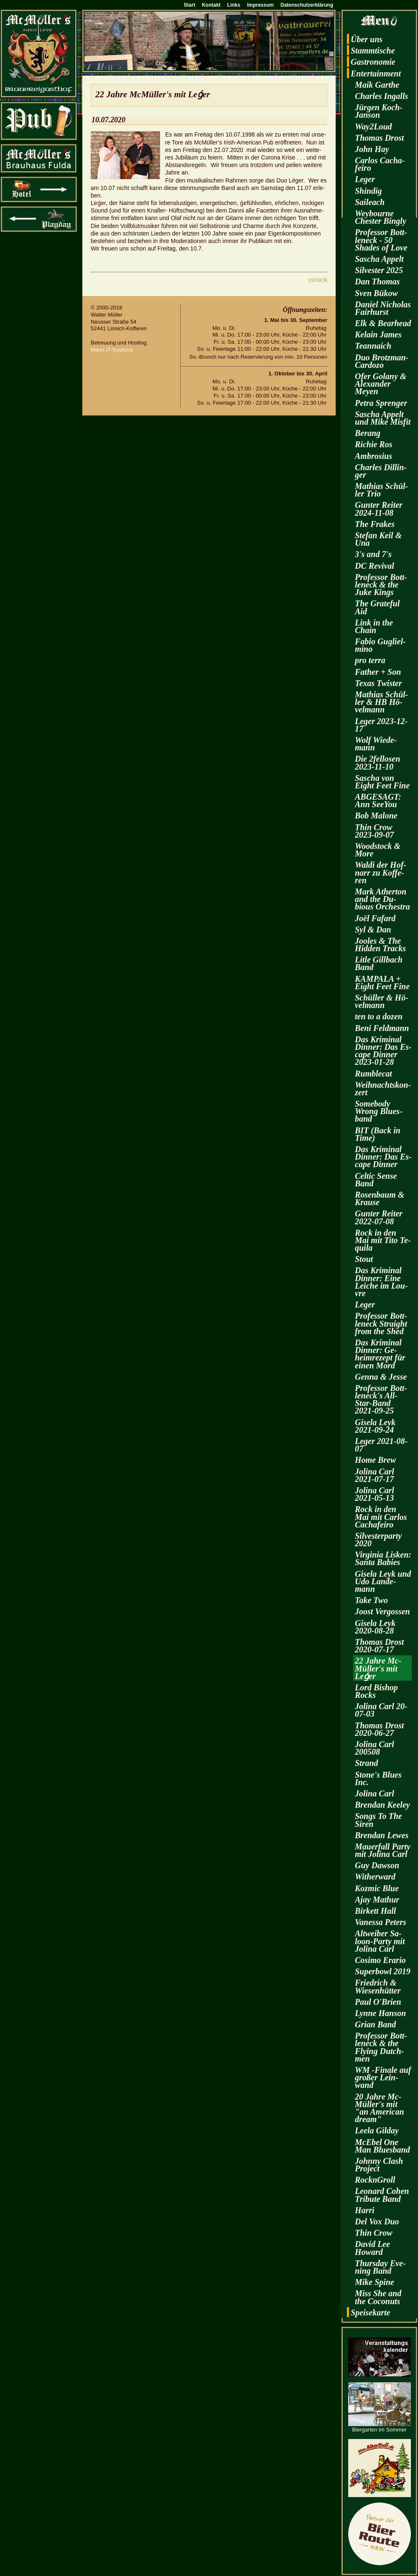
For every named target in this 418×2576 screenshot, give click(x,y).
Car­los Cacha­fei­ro (380, 164)
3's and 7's (373, 554)
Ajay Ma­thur (377, 1899)
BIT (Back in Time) (377, 1134)
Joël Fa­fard (375, 918)
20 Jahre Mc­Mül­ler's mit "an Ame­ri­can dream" (379, 2108)
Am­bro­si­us (373, 456)
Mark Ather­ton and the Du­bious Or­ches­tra (382, 899)
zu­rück (317, 279)
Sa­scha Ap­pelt (379, 258)
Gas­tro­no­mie (373, 61)
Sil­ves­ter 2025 (379, 270)
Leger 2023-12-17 (381, 725)
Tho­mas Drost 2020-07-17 (379, 1645)
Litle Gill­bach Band (379, 963)
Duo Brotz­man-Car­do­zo (381, 361)
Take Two (371, 1600)
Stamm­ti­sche (373, 50)
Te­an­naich (373, 345)
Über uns (366, 39)
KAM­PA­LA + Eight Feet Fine (382, 982)
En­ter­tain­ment (376, 73)
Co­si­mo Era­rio (380, 1960)
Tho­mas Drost (379, 137)
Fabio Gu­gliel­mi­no (380, 645)
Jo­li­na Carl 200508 (374, 1748)
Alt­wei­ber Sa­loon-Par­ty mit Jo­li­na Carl (380, 1941)
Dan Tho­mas (377, 281)
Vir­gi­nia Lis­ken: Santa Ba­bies (383, 1558)
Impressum (260, 5)
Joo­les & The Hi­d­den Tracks (380, 944)
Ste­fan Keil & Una (378, 539)
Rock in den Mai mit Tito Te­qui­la (383, 1240)
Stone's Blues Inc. (378, 1778)
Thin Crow (373, 2232)
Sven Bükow (376, 293)
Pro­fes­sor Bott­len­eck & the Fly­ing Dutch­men (381, 2047)
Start (189, 5)
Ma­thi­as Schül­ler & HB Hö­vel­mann (381, 702)
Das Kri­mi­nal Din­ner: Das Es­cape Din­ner (383, 1157)
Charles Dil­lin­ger (381, 471)
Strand (366, 1763)
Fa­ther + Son (378, 671)
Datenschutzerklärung (306, 5)
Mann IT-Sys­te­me (112, 350)
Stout (364, 1259)
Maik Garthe (377, 84)
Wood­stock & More (377, 849)
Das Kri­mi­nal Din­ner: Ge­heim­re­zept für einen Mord (380, 1354)
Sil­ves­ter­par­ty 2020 (378, 1539)
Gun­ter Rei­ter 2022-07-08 (379, 1217)
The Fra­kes (375, 524)
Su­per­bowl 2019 (382, 1971)
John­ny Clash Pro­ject (379, 2164)
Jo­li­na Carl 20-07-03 (381, 1710)
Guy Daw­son (377, 1865)
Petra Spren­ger (381, 403)
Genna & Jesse (381, 1376)
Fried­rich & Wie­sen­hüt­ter (377, 1986)
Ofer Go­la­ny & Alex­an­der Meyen (380, 384)
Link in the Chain (374, 626)
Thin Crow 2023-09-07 (374, 831)
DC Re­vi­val (374, 565)
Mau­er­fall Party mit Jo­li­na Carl (382, 1850)
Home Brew (375, 1459)
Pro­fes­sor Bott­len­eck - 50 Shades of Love (381, 240)
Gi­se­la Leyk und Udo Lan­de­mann (383, 1581)
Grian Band (375, 2024)
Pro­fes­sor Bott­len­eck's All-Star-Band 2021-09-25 (381, 1399)
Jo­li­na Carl (374, 1793)
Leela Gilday (377, 2130)
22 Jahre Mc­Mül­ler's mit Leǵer (378, 1668)
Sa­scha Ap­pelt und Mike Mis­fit (382, 418)
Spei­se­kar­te (370, 2312)
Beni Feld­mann (382, 1028)
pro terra (370, 660)
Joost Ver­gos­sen (382, 1611)
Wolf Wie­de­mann (376, 743)
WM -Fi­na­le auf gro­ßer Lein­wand (383, 2077)
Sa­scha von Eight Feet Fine (382, 781)
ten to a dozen (379, 1016)
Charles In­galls (381, 96)
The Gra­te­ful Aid (377, 607)
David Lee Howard (372, 2247)
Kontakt (211, 5)
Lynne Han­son (380, 2013)
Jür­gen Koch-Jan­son (379, 111)
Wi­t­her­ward (375, 1876)
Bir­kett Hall (375, 1910)
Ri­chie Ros (373, 444)
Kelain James (378, 334)
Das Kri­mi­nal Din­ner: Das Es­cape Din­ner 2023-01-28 (383, 1051)
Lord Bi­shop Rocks (376, 1691)
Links (233, 5)
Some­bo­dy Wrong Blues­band (379, 1111)
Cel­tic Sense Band (376, 1179)
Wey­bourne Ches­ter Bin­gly (380, 217)
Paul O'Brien (378, 2001)
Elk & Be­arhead (383, 323)
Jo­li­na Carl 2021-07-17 (374, 1475)
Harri (365, 2210)
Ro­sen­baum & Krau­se (379, 1198)
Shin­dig (368, 190)
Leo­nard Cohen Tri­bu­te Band (382, 2194)
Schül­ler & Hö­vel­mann (381, 1001)
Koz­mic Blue (377, 1888)
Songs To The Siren (378, 1819)
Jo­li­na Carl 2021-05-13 (374, 1494)
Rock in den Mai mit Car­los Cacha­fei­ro (381, 1517)
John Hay (372, 149)
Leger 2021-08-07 (381, 1444)
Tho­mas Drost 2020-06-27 (379, 1729)
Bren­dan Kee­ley (382, 1804)
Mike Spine (374, 2282)
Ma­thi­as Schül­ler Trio (381, 489)
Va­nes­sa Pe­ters (380, 1922)
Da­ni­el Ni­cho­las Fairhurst (383, 308)
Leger (365, 179)
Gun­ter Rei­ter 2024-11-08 (379, 508)
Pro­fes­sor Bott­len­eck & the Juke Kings (381, 584)
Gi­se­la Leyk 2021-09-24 (375, 1426)
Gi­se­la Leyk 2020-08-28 (375, 1627)
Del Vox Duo (377, 2221)
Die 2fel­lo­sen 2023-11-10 (377, 762)
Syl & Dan (373, 929)
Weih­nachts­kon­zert (383, 1088)
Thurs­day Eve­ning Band (380, 2267)
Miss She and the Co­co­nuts (378, 2297)
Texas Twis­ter (378, 683)
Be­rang (367, 433)
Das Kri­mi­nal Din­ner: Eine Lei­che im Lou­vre (381, 1282)
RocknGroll (375, 2179)
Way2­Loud (373, 126)
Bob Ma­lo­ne (376, 815)
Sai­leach (370, 202)
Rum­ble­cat (373, 1073)
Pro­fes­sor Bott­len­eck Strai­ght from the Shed (381, 1323)
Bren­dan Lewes (381, 1835)
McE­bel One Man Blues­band (382, 2146)
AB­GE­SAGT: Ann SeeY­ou (378, 800)
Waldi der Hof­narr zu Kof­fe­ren (380, 872)
